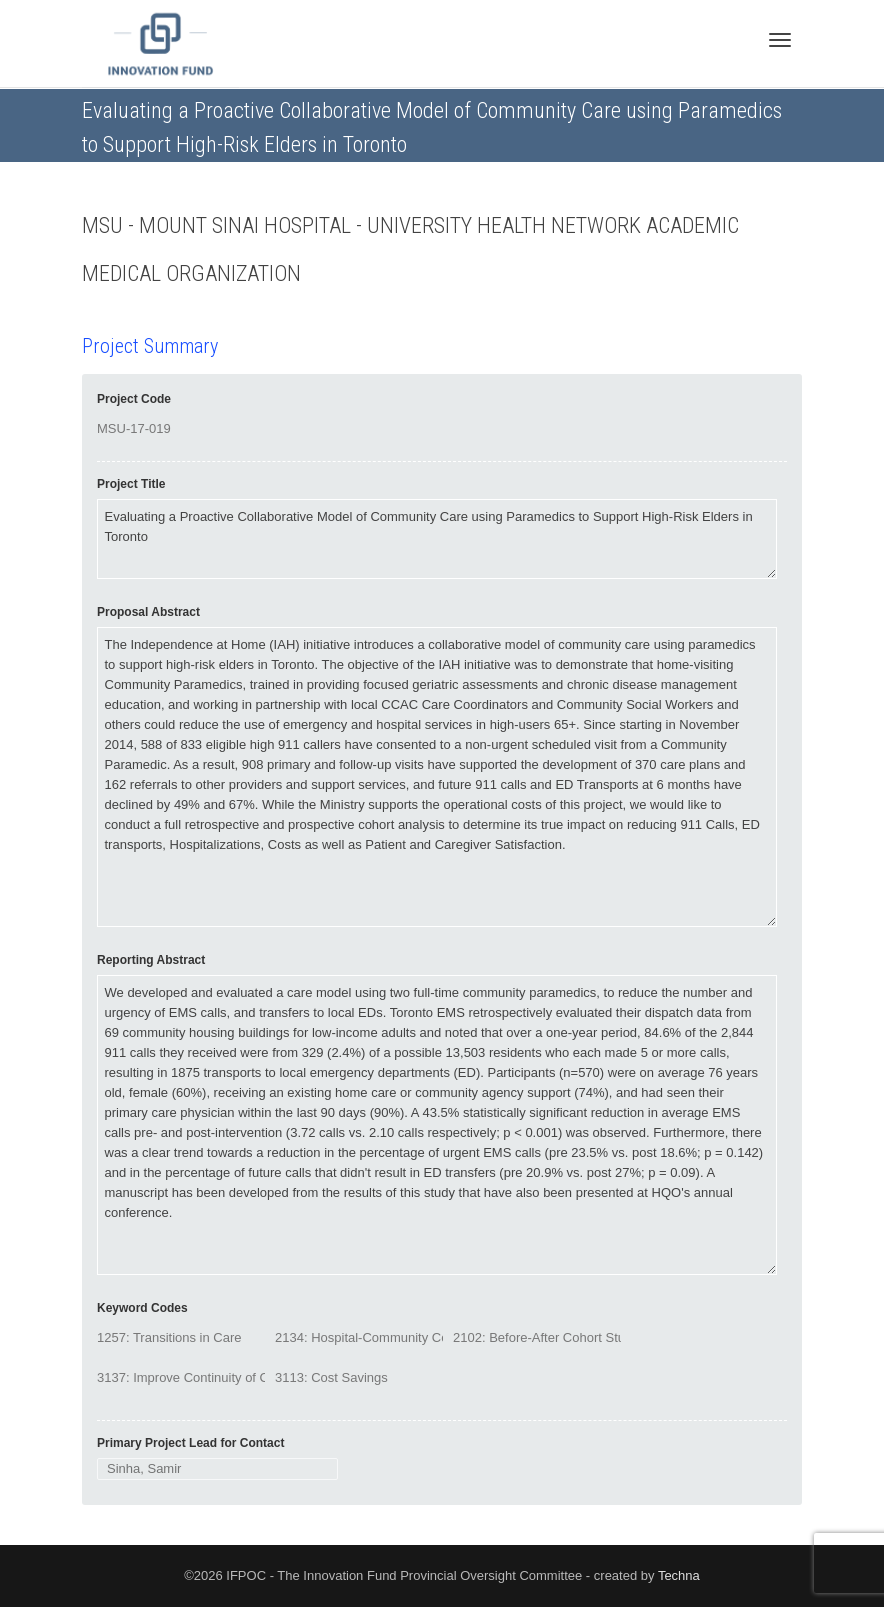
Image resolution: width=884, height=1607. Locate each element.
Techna (679, 1575)
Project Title (131, 484)
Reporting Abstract (151, 960)
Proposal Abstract (148, 612)
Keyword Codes (142, 1308)
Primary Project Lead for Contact (190, 1443)
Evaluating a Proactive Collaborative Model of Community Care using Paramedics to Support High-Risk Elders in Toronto (437, 539)
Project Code (134, 399)
